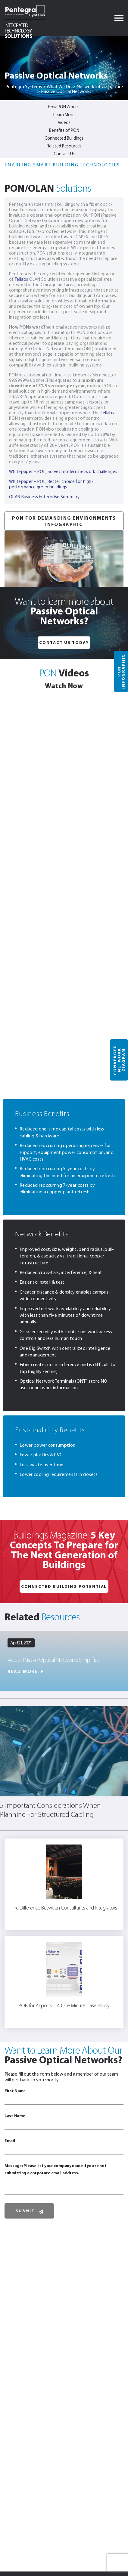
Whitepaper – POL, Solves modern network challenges (63, 471)
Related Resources (64, 146)
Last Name (64, 2121)
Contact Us (64, 153)
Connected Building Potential (64, 1586)
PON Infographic (121, 671)
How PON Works (63, 107)
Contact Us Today (64, 642)
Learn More (64, 114)
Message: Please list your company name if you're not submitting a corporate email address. (64, 2178)
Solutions (18, 30)
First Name (64, 2096)
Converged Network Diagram (119, 1060)
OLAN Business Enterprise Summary (44, 496)
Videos (64, 122)
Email (64, 2146)
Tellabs (21, 279)
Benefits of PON (64, 130)
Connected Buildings (64, 138)
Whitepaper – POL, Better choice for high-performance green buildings (51, 484)
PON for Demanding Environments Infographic (64, 521)
